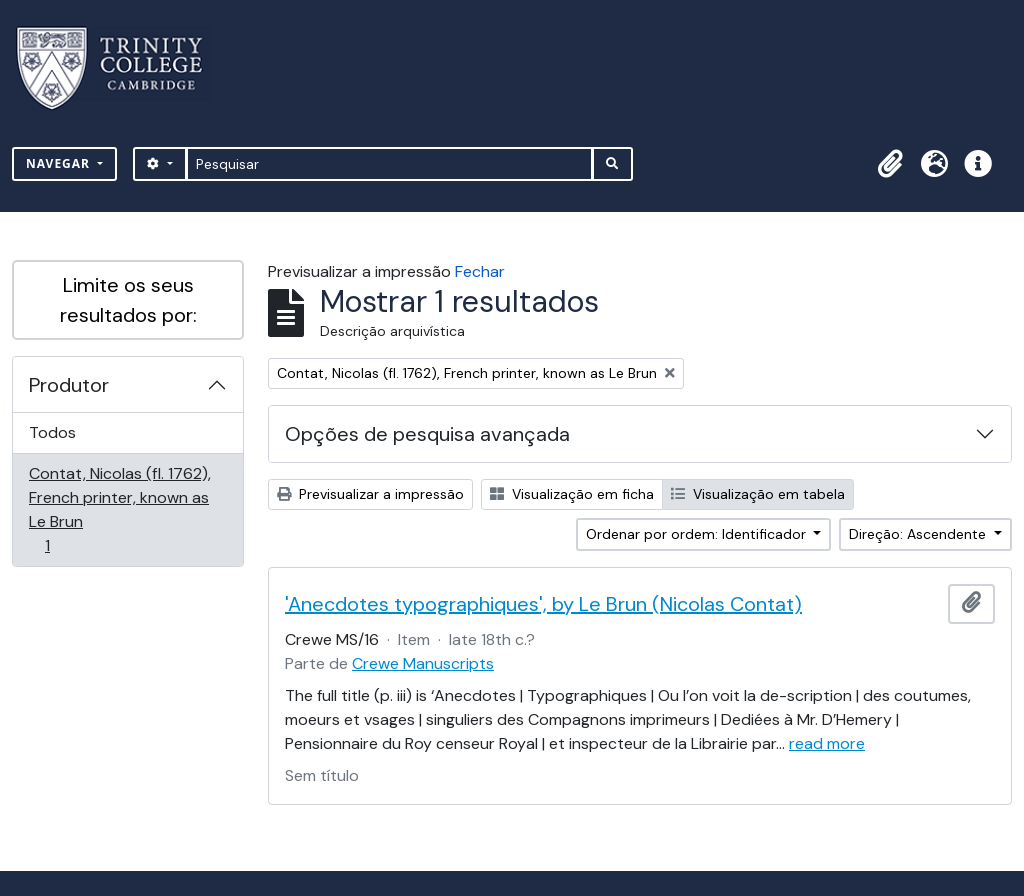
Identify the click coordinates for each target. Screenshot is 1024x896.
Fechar (480, 271)
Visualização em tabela (758, 494)
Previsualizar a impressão (370, 494)
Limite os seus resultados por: (128, 300)
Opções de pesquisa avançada (427, 434)
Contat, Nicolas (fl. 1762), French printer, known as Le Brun (119, 509)
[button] (890, 164)
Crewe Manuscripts (423, 663)
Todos (52, 432)
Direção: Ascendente (919, 534)
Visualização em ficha (572, 494)
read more (827, 743)
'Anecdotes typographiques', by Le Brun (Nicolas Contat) (543, 604)
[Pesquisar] (389, 164)
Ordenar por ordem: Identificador (698, 534)
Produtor (69, 385)
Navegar (60, 163)
